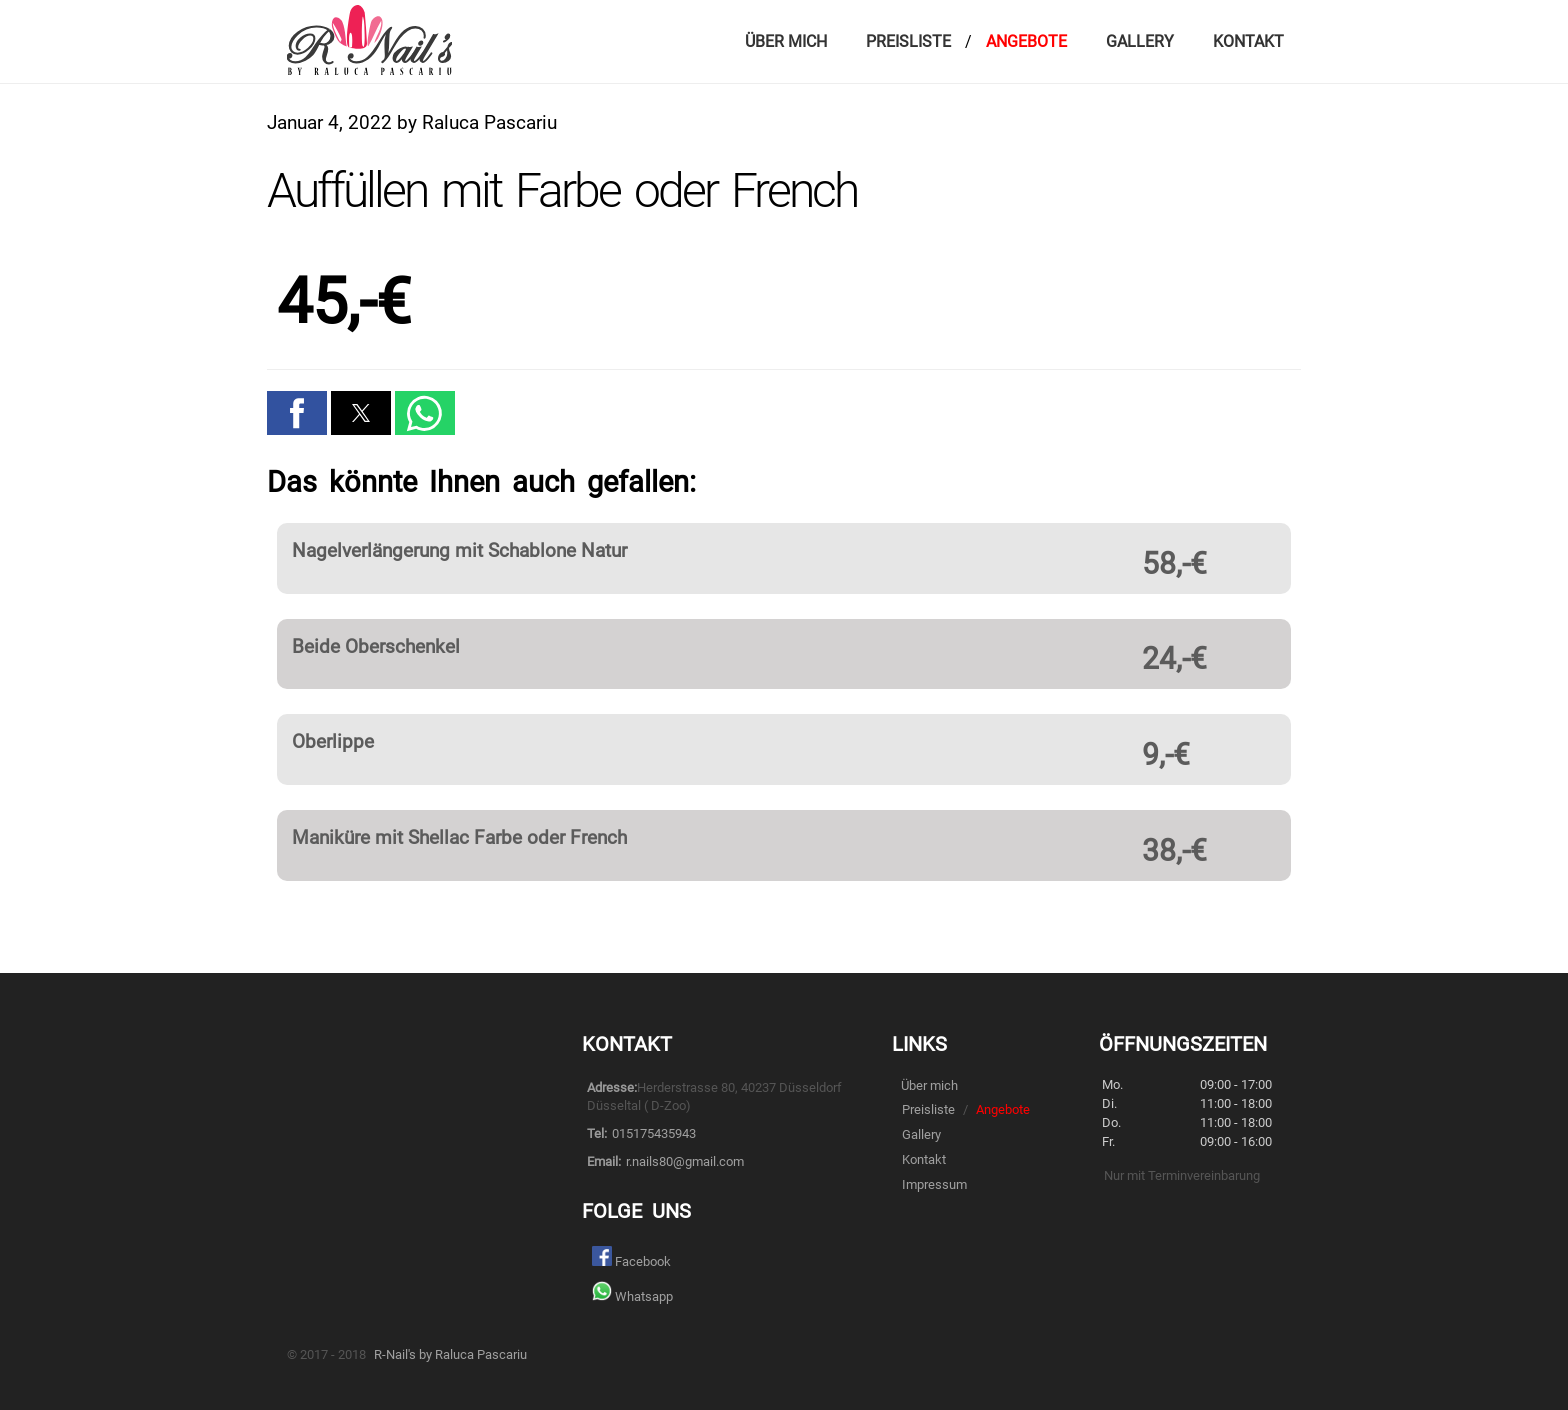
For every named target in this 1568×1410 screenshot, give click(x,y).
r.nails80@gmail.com (685, 1161)
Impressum (934, 1184)
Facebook (631, 1259)
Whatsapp (632, 1294)
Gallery (1140, 41)
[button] (297, 413)
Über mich (786, 41)
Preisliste (908, 41)
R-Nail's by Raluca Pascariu (450, 1354)
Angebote (1026, 41)
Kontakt (1248, 41)
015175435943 (654, 1133)
